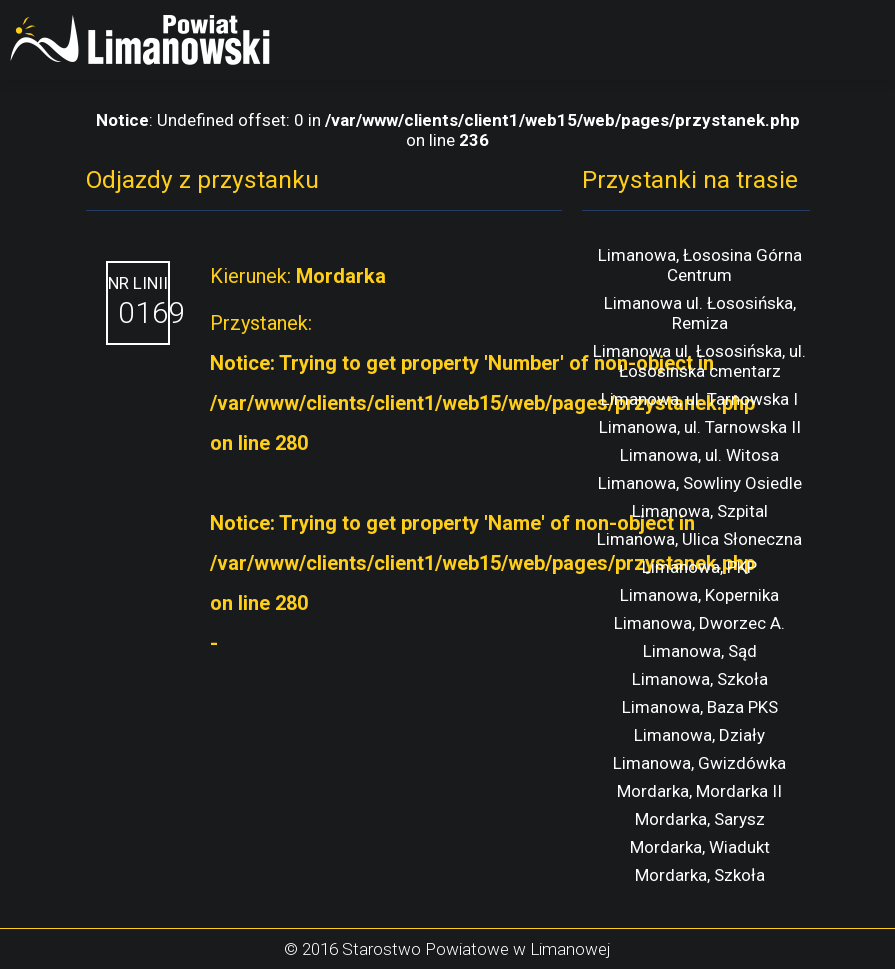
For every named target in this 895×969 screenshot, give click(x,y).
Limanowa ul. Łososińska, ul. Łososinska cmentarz (699, 361)
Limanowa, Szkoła (700, 679)
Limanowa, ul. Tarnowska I (699, 399)
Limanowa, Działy (699, 735)
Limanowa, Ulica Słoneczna (699, 539)
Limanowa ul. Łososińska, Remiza (700, 313)
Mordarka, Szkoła (700, 875)
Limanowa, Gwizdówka (699, 763)
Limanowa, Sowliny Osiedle (700, 483)
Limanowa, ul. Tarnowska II (700, 427)
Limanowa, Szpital (700, 511)
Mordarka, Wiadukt (700, 847)
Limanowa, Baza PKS (700, 707)
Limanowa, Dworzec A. (699, 623)
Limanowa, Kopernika (699, 595)
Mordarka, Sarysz (700, 819)
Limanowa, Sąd (700, 651)
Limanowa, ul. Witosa (699, 455)
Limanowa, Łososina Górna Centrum (700, 265)
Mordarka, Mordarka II (699, 791)
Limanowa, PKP (699, 567)
